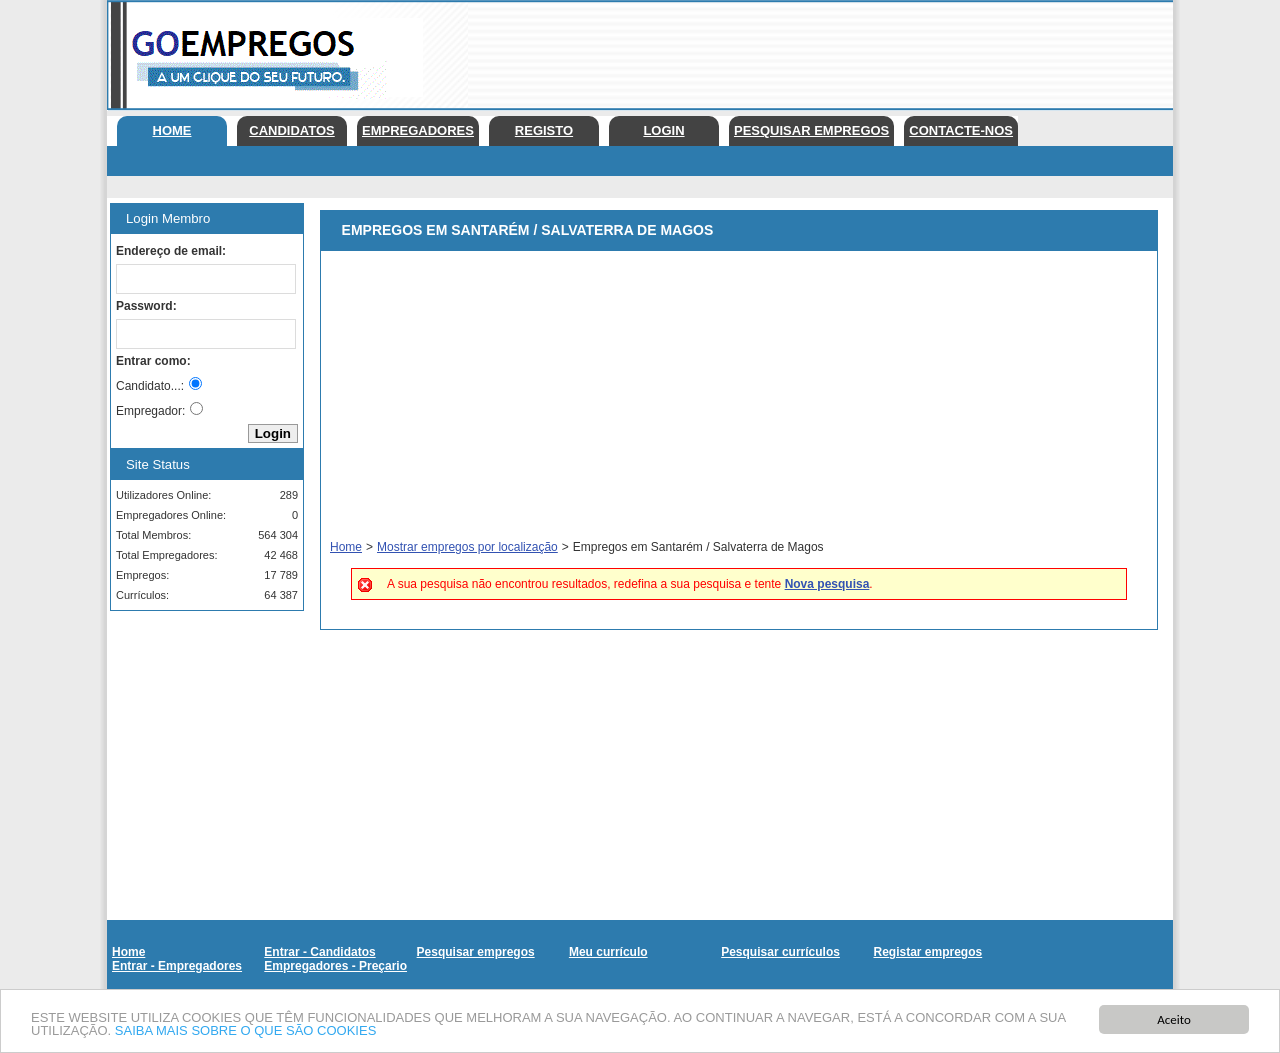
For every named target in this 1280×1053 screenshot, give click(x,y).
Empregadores (418, 130)
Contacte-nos (961, 130)
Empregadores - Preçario (335, 966)
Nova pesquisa (827, 584)
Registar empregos (927, 952)
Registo (544, 130)
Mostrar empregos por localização (467, 547)
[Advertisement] (809, 50)
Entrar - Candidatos (319, 952)
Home (172, 130)
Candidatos (291, 130)
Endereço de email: (171, 251)
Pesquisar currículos (780, 952)
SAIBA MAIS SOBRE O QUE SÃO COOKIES (246, 1032)
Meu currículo (608, 952)
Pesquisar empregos (811, 130)
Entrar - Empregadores (177, 966)
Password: (146, 306)
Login (663, 130)
